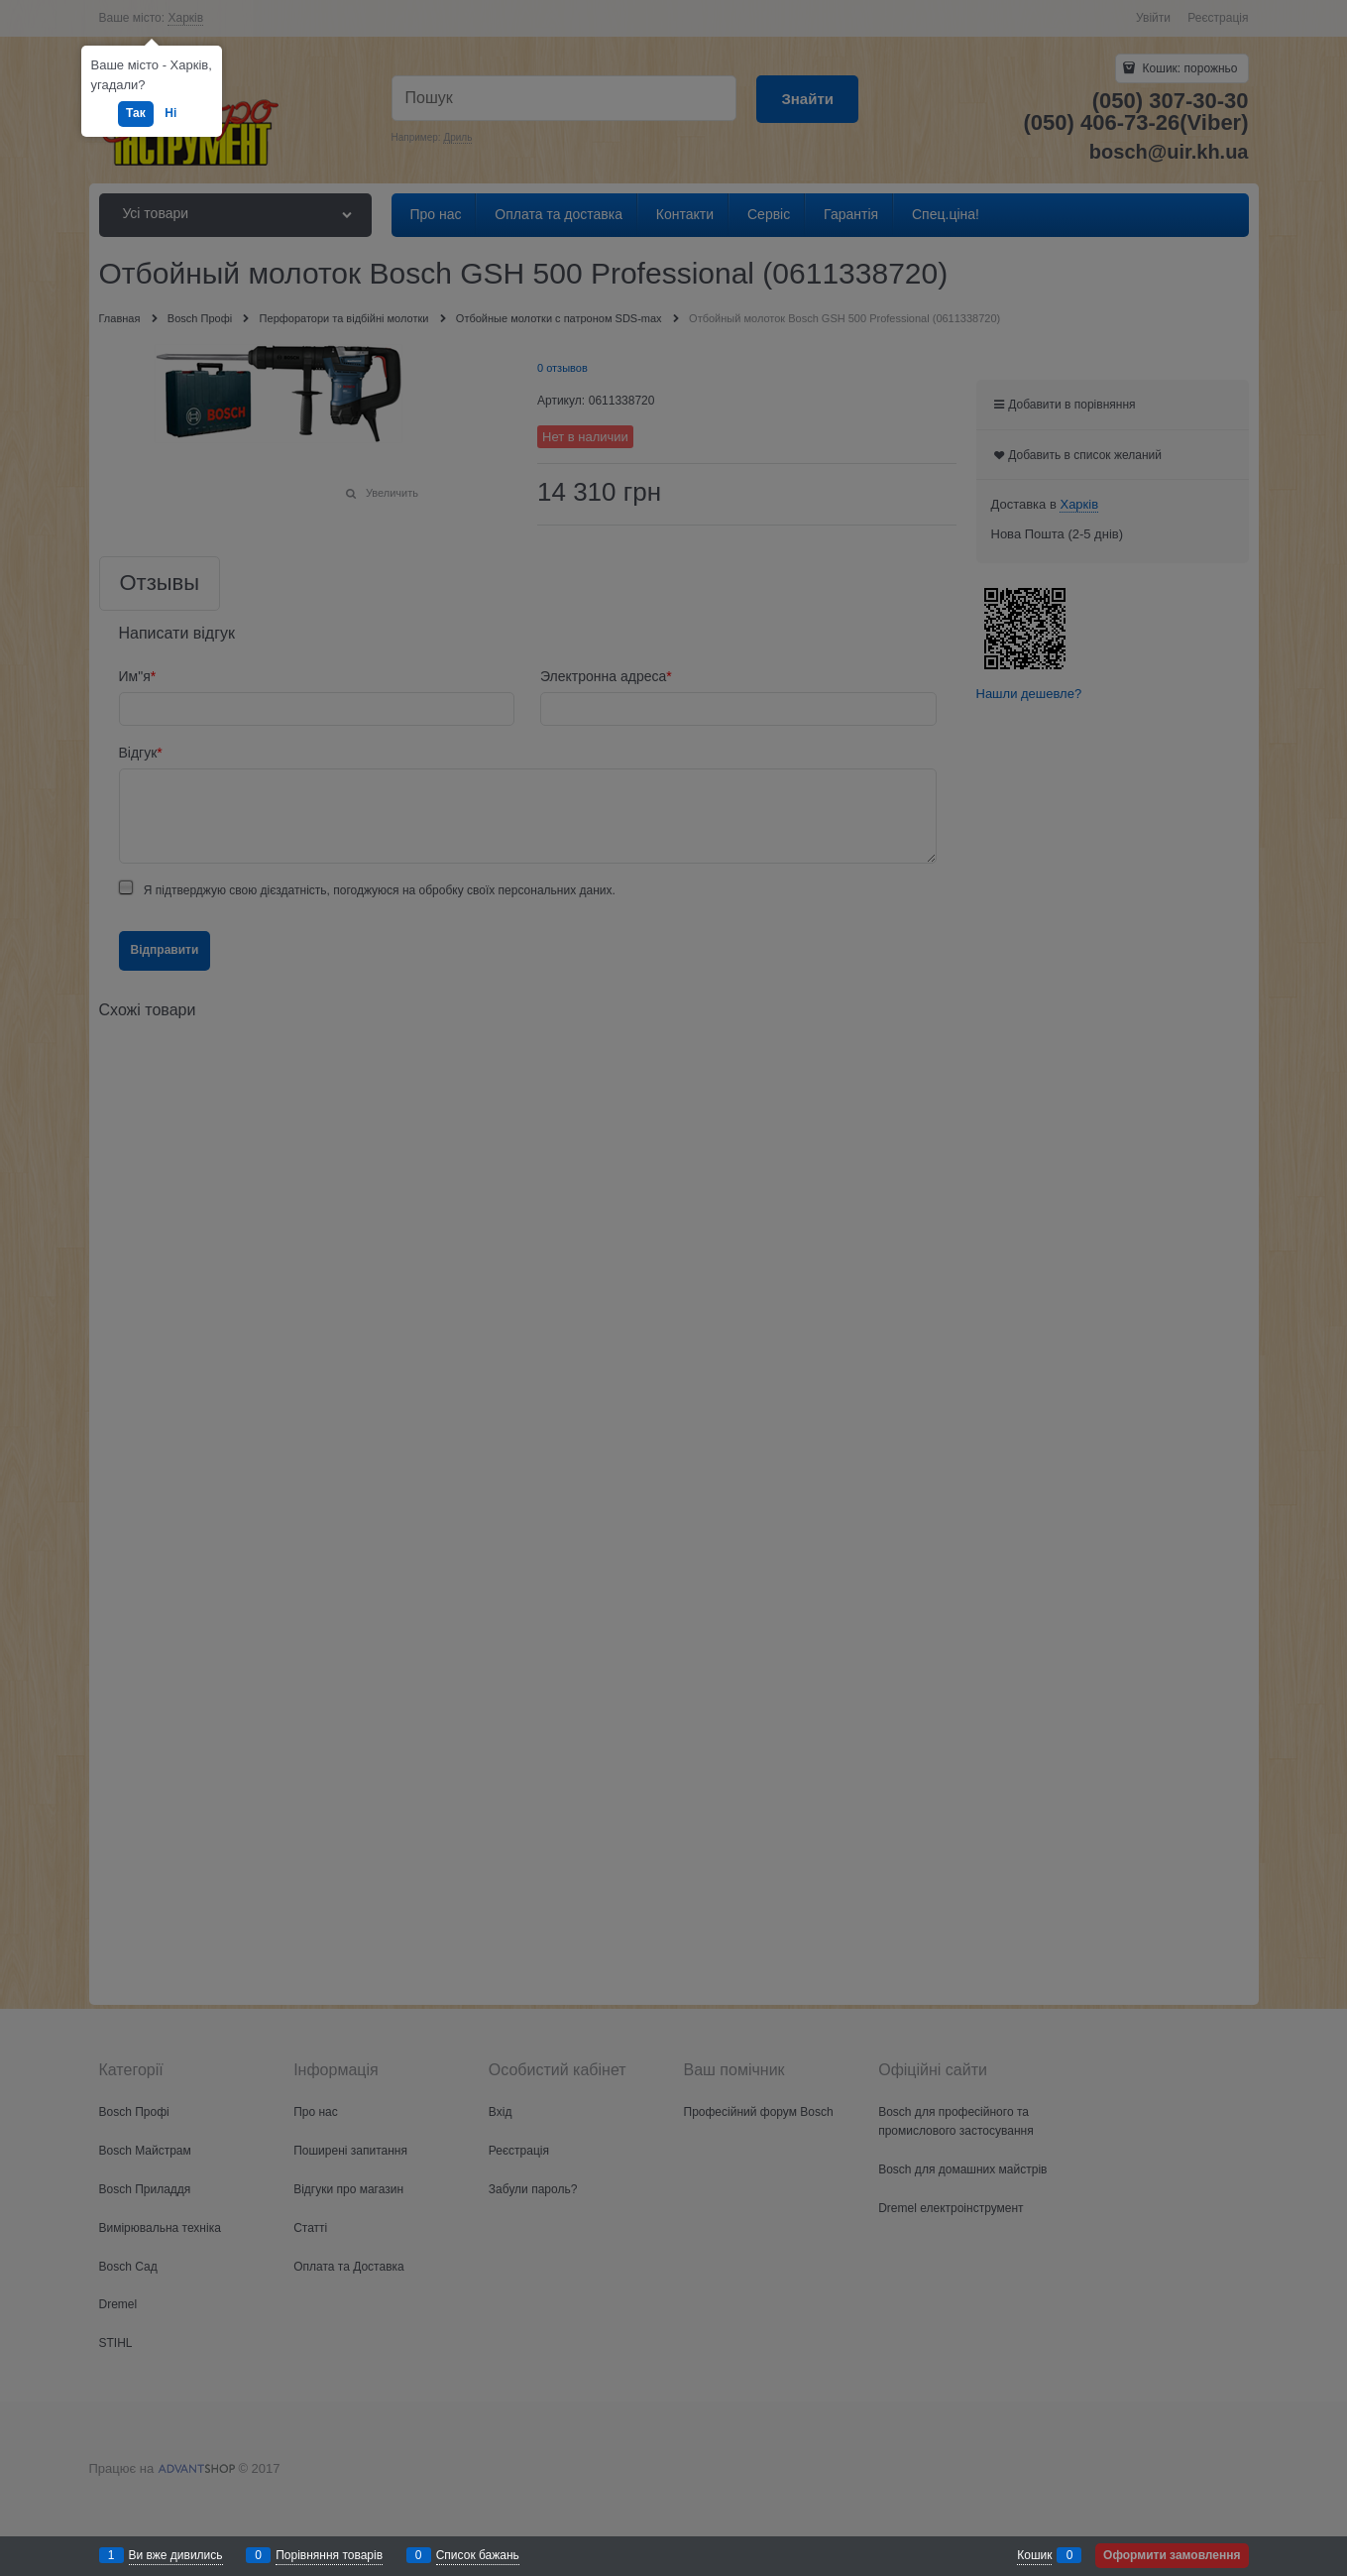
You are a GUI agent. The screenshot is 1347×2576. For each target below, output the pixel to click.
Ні (170, 113)
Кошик (1034, 2555)
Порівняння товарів (329, 2555)
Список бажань (477, 2555)
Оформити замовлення (1171, 2555)
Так (136, 113)
